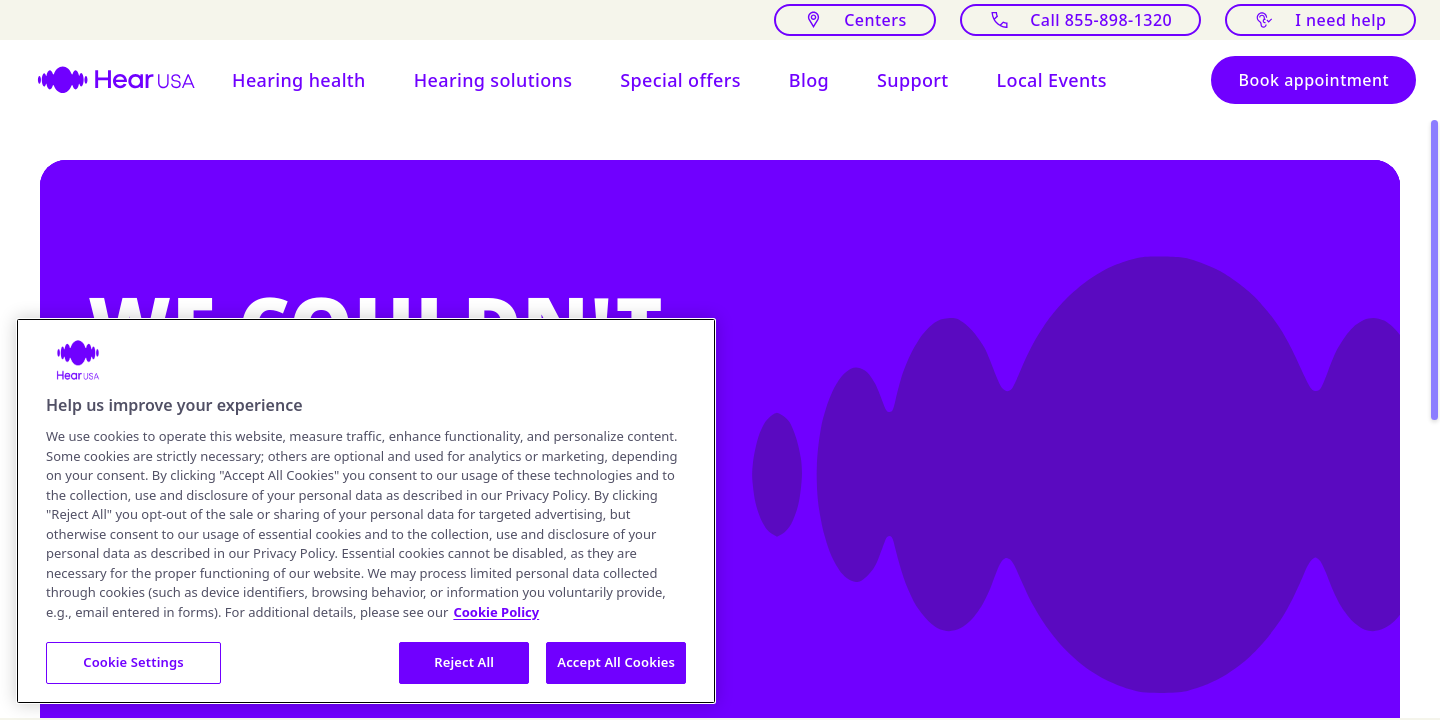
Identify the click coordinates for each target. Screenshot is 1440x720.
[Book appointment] (1313, 80)
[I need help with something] (1320, 20)
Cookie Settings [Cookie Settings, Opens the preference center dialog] (133, 662)
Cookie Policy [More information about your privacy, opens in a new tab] (496, 612)
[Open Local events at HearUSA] (1052, 80)
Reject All (464, 662)
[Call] (1080, 20)
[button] (299, 80)
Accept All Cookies (616, 662)
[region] (366, 511)
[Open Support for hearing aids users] (913, 80)
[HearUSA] (104, 80)
